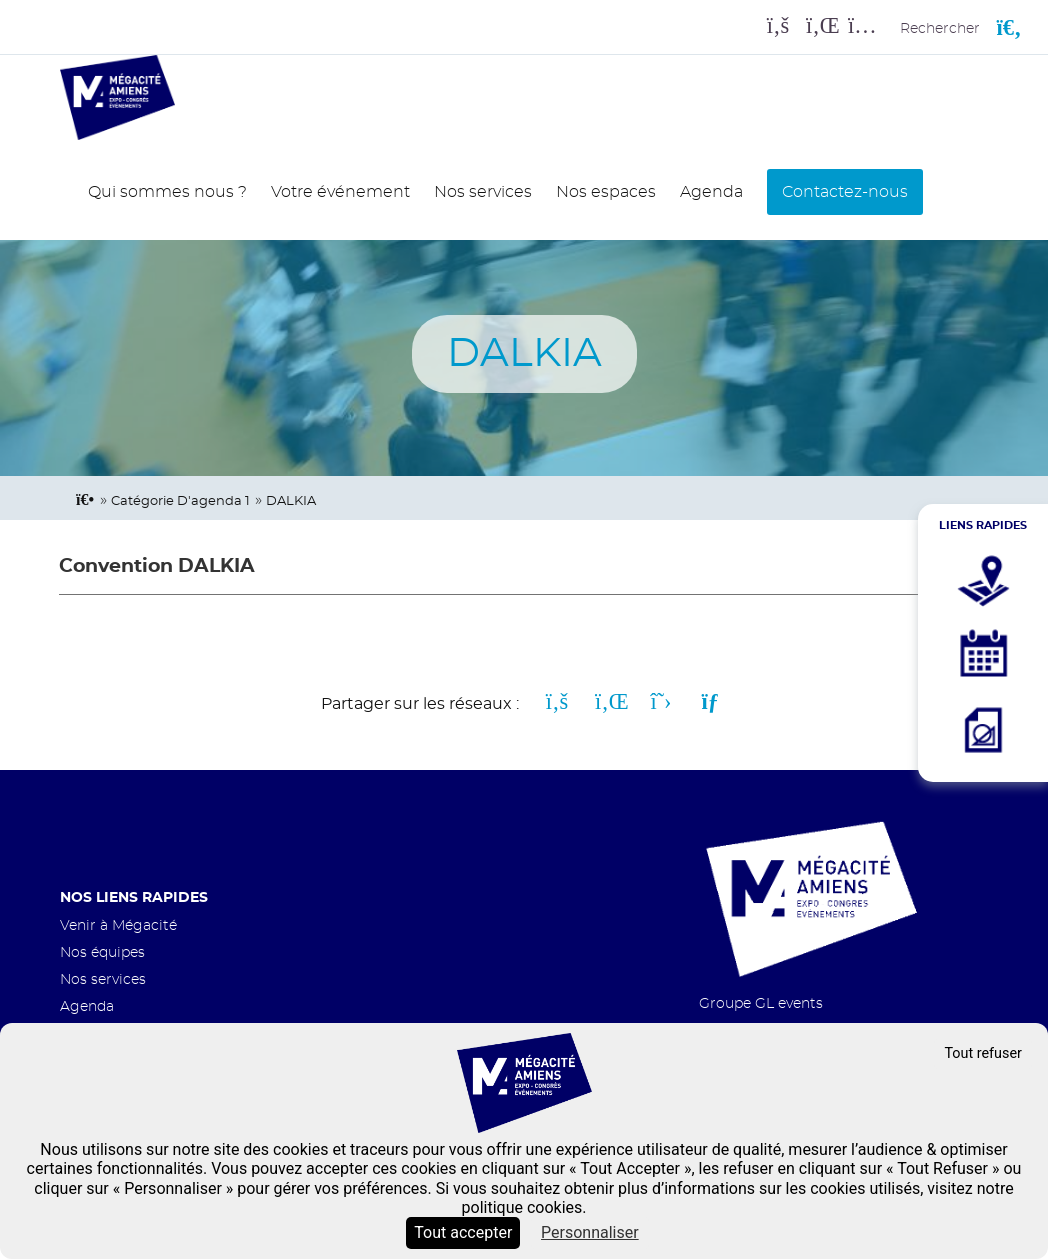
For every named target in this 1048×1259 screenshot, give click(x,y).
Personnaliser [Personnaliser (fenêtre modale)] (590, 1232)
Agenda (711, 192)
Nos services (483, 192)
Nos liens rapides (134, 897)
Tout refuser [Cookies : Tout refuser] (983, 1053)
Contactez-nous (845, 192)
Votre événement (340, 192)
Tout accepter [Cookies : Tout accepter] (463, 1232)
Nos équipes (102, 952)
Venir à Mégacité (118, 925)
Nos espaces (606, 192)
